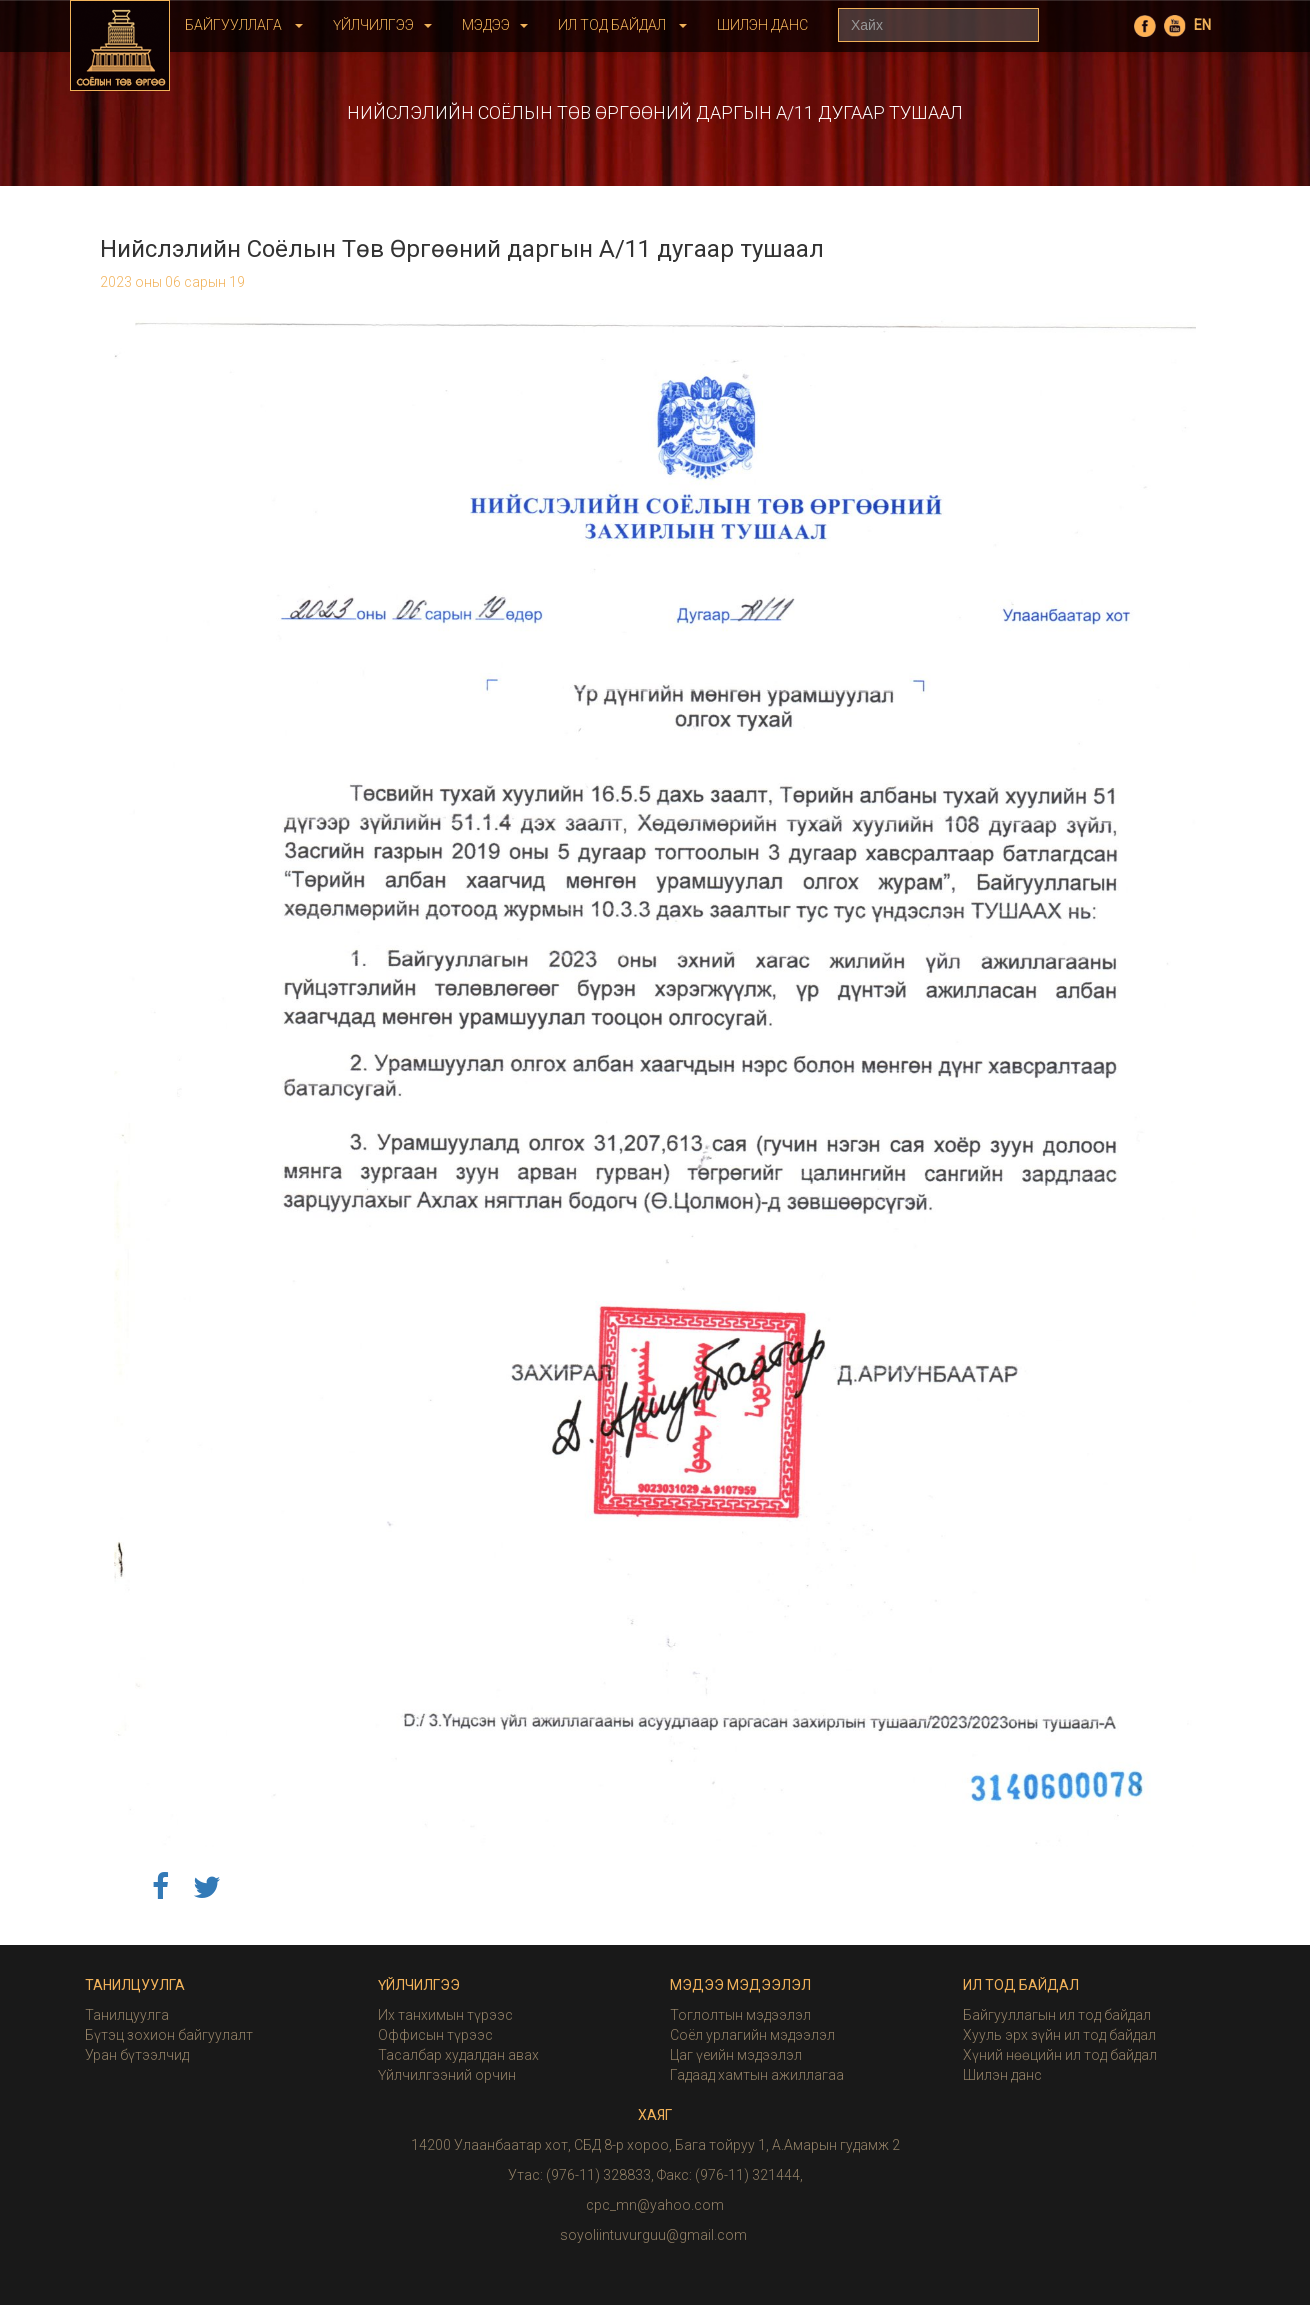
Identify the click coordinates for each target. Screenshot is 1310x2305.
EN (1202, 25)
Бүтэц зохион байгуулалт (169, 2035)
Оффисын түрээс (435, 2035)
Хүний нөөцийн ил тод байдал (1060, 2055)
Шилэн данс (1002, 2075)
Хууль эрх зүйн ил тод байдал (1059, 2035)
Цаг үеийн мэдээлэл (736, 2055)
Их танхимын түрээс (445, 2015)
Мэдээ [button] (495, 25)
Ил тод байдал (622, 25)
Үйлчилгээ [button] (382, 25)
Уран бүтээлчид (137, 2055)
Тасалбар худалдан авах (458, 2055)
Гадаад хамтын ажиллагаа (757, 2075)
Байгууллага (244, 25)
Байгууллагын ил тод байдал (1057, 2015)
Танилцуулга (127, 2015)
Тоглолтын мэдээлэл (740, 2015)
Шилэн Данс (762, 25)
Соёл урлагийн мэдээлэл (752, 2035)
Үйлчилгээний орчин (447, 2075)
